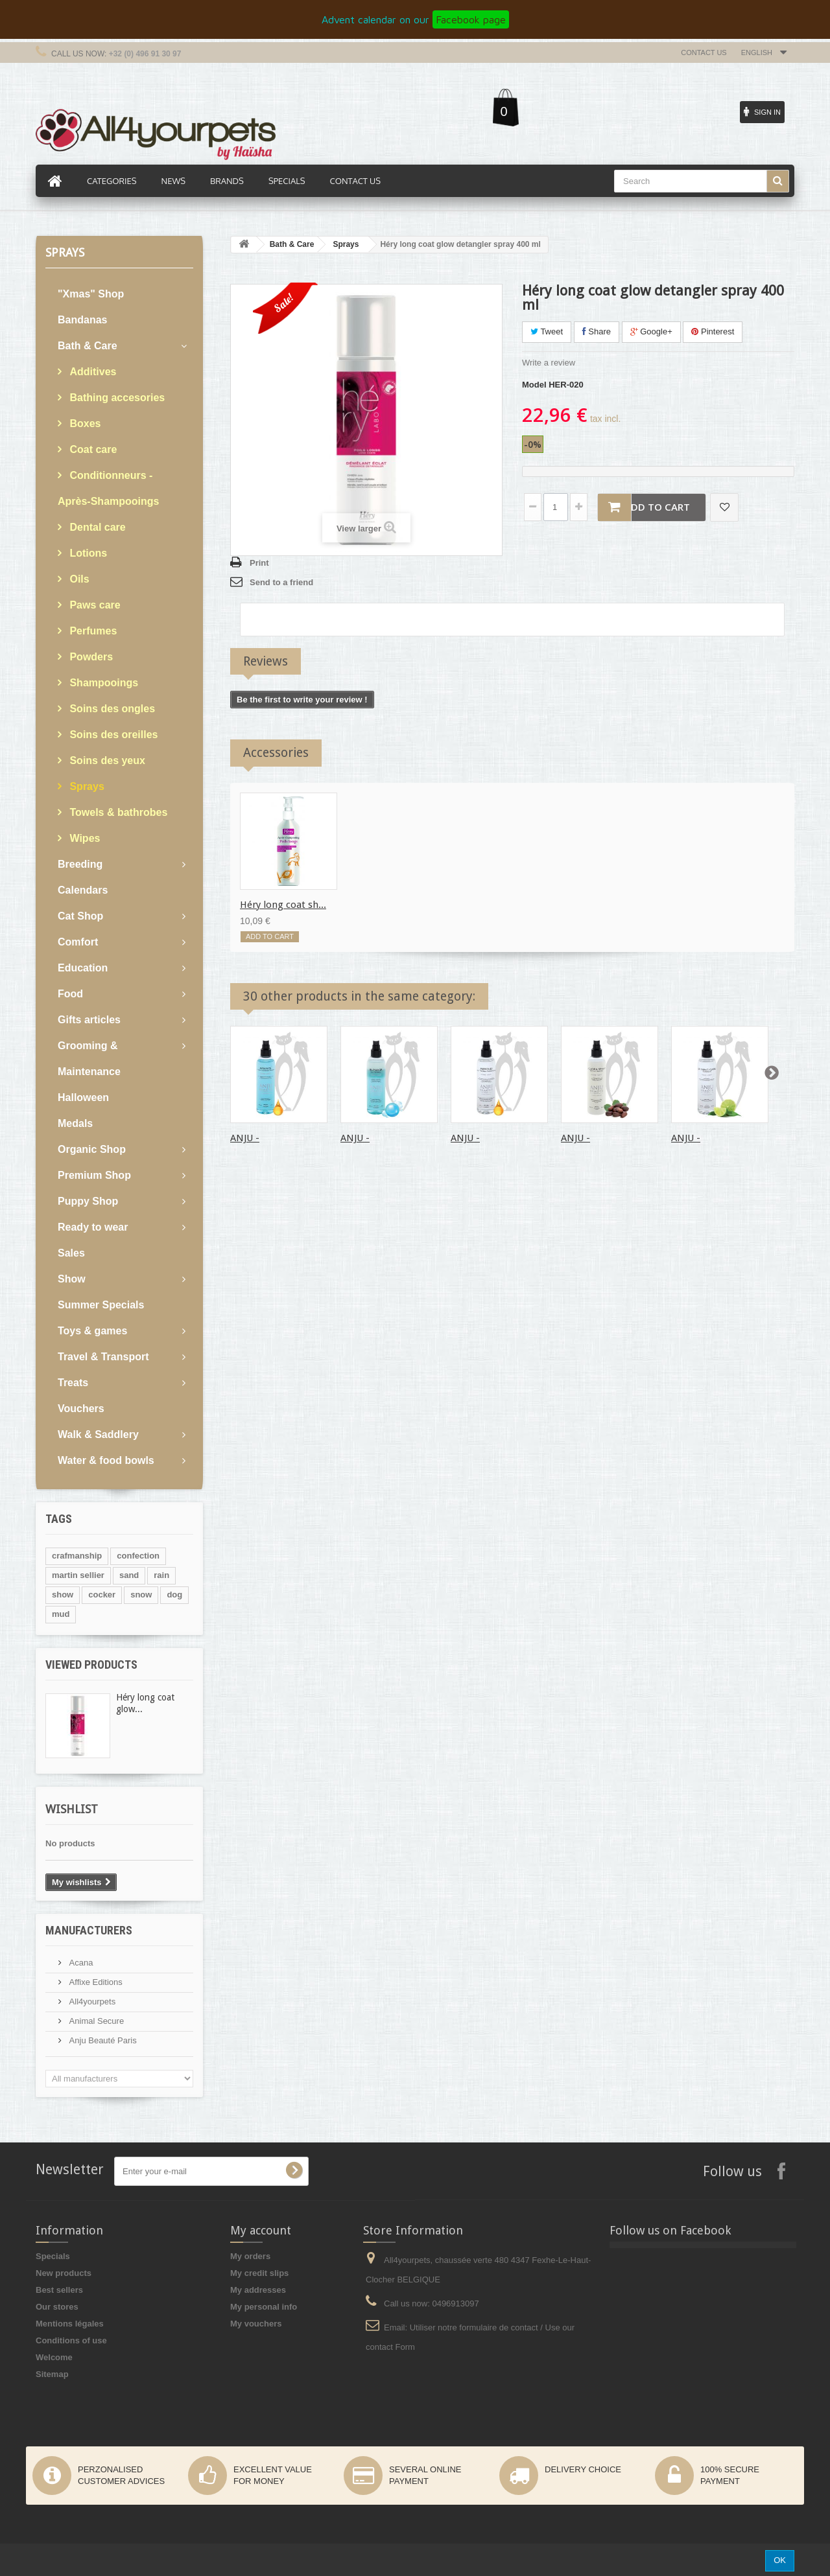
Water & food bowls (106, 1460)
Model (534, 384)
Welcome (54, 2357)
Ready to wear (93, 1227)
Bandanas (82, 319)
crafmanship (77, 1556)
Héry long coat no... (504, 905)
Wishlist (71, 1809)
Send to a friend (281, 582)
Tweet (546, 331)
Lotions (87, 553)
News (173, 181)
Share (596, 331)
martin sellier (78, 1575)
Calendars (83, 890)
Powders (90, 656)
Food (70, 993)
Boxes (84, 423)
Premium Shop (94, 1175)
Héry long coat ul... (392, 905)
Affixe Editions (95, 1982)
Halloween (83, 1097)
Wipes (83, 838)
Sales (71, 1253)
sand (129, 1575)
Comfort (78, 941)
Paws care (94, 604)
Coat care (92, 449)
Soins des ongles (111, 708)
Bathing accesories (116, 397)
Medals (75, 1123)
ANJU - (244, 1138)
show (62, 1594)
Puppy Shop (88, 1201)
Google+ (651, 331)
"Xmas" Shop (91, 293)
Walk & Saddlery (98, 1434)
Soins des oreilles (112, 734)
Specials (53, 2256)
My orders (250, 2256)
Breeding (80, 864)
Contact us (704, 52)
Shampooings (102, 682)
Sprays (85, 786)
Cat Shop (80, 916)
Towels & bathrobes (117, 812)
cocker (101, 1594)
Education (83, 967)
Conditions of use (71, 2340)
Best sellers (59, 2290)
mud (60, 1614)
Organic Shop (92, 1149)
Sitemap (52, 2374)
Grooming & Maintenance (89, 1058)
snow (141, 1594)
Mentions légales (70, 2323)
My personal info (263, 2307)
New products (63, 2273)
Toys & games (92, 1330)
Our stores (57, 2307)
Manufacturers (88, 1930)
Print (259, 563)
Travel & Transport (103, 1356)
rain (161, 1575)
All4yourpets (91, 2001)
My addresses (258, 2290)
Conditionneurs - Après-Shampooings (108, 488)
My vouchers (255, 2323)
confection (138, 1556)
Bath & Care (87, 345)
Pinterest (712, 331)
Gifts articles (89, 1019)
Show (72, 1278)
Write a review (548, 362)
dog (174, 1594)
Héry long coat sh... (283, 905)
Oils (78, 579)
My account (260, 2230)
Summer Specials (101, 1304)
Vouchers (81, 1408)
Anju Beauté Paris (102, 2040)
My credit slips (259, 2273)
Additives (91, 371)
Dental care (96, 527)
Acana (80, 1962)
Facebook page (471, 19)
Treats (73, 1382)
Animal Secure (95, 2021)
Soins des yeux (106, 760)
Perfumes (92, 630)
